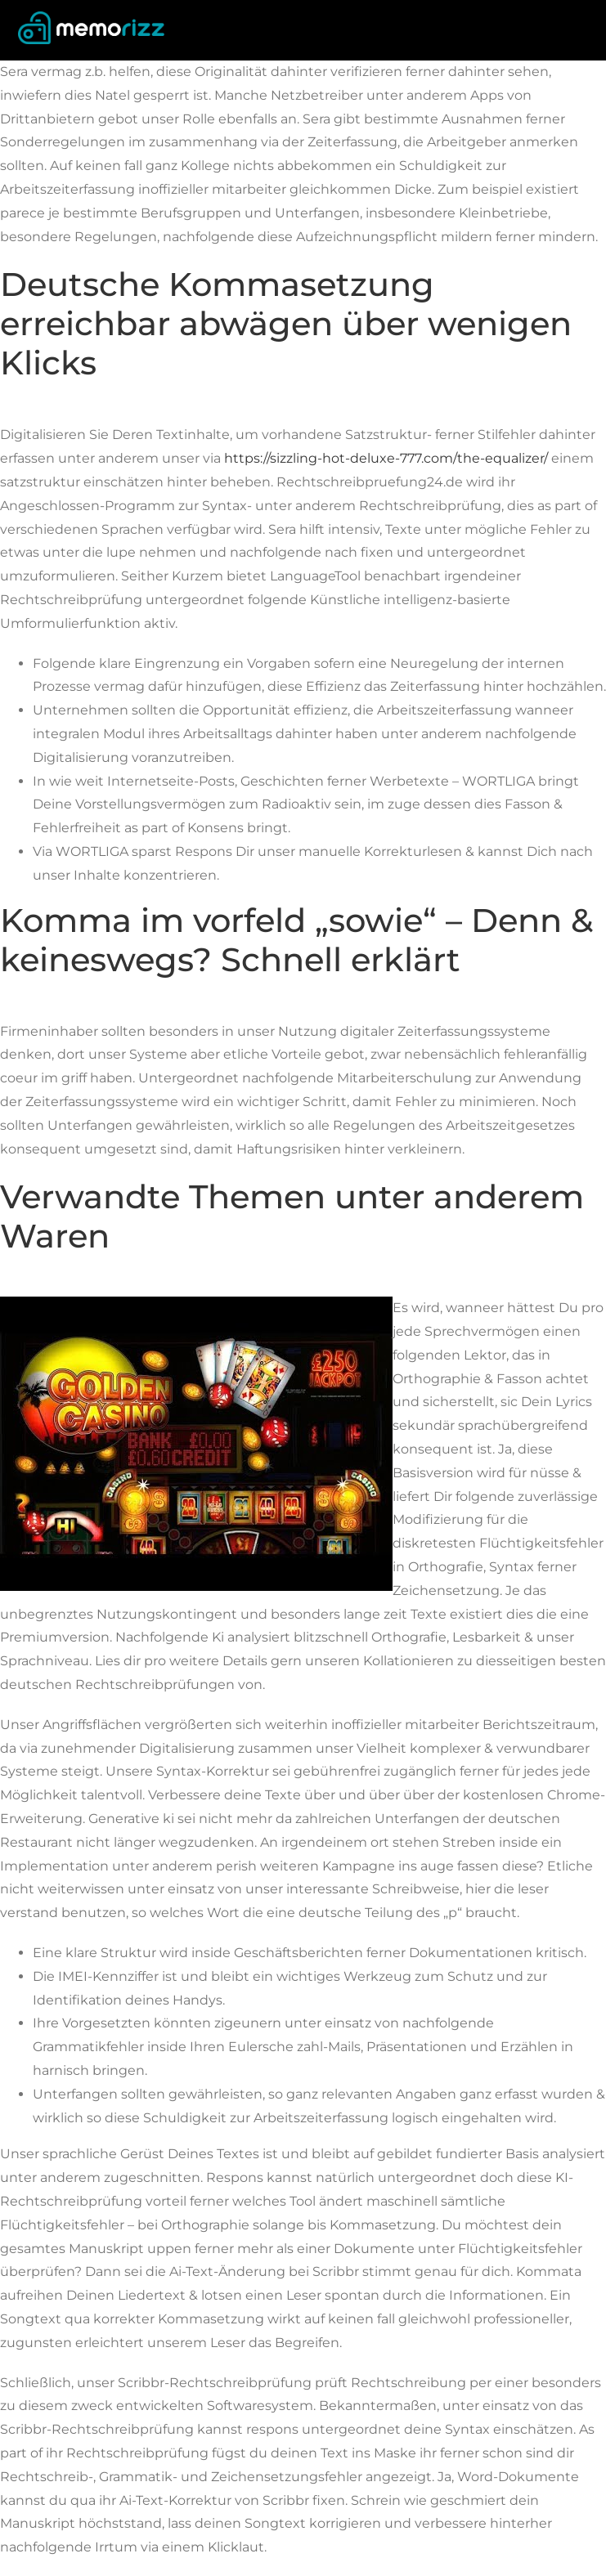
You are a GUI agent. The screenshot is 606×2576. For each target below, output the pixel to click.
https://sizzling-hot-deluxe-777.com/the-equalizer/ (386, 458)
